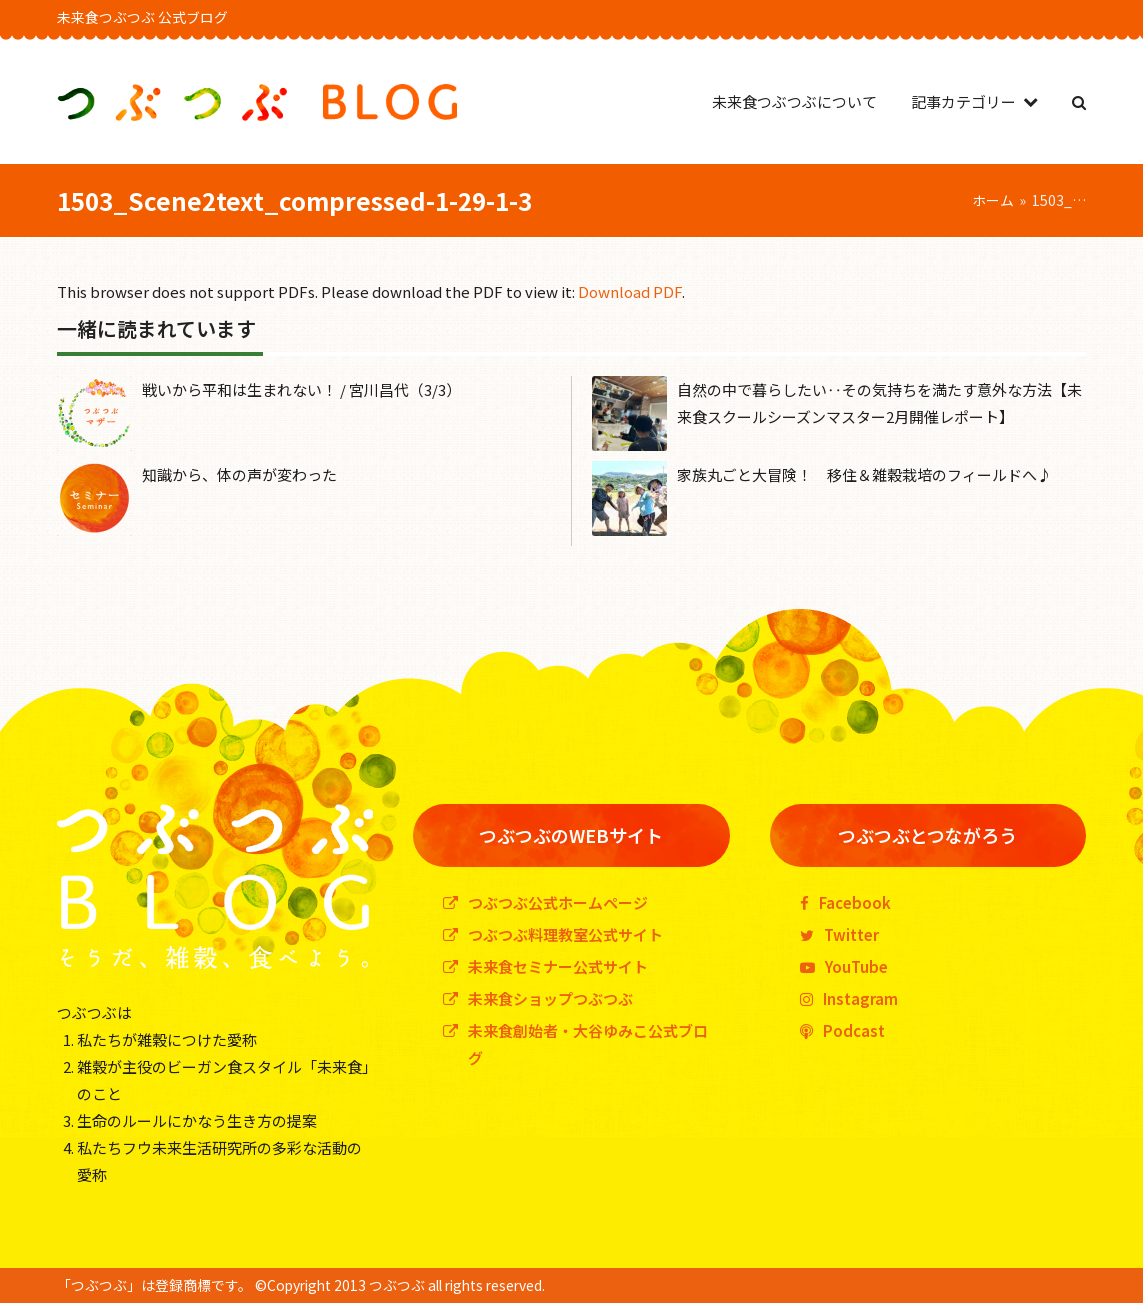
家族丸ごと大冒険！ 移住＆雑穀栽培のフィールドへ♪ (864, 474)
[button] (1079, 101)
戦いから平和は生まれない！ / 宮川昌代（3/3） (301, 389)
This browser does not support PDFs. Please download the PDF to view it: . (371, 291)
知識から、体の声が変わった (239, 474)
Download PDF (630, 291)
